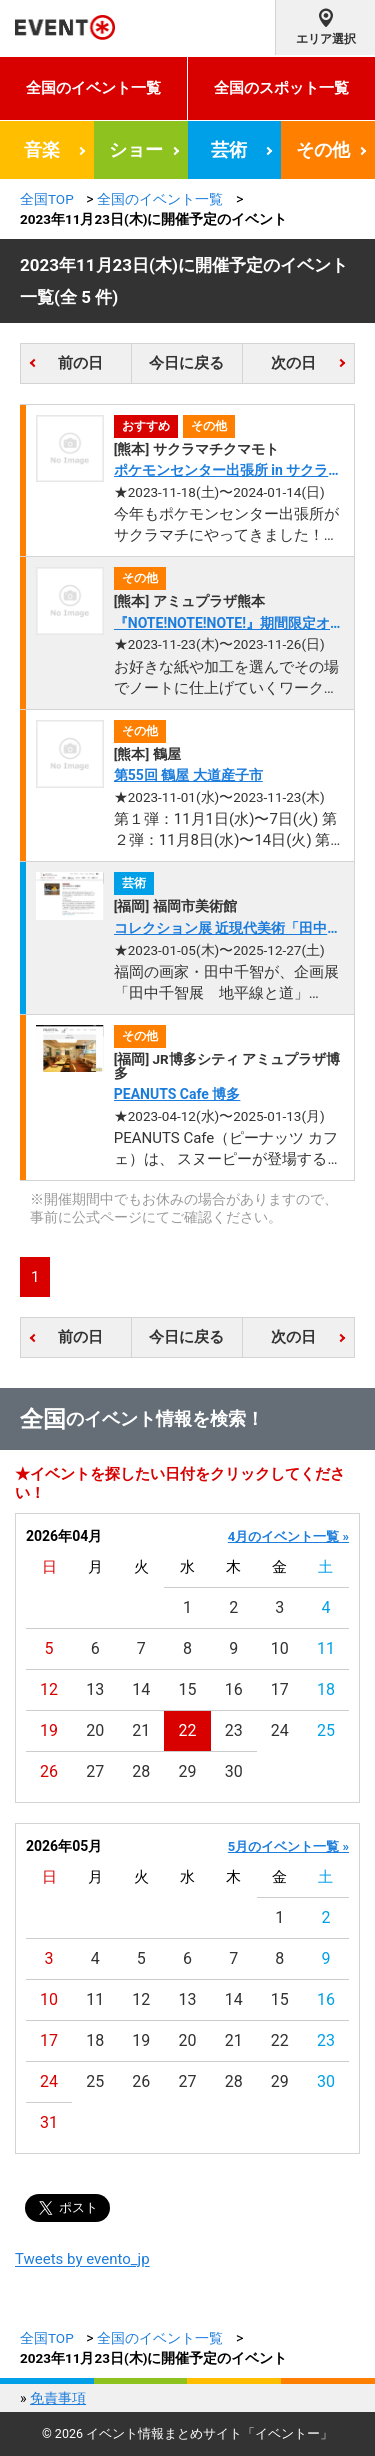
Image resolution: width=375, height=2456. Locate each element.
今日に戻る (186, 363)
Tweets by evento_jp (82, 2259)
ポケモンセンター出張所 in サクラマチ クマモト (228, 471)
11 (326, 1648)
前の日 (80, 363)
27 (95, 1771)
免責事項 (58, 2398)
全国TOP (47, 199)
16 (234, 1689)
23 (234, 1730)
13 (95, 1689)
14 (141, 1689)
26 (49, 1771)
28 (141, 1771)
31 (49, 2122)
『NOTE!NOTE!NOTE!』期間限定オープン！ (229, 624)
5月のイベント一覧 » (288, 1846)
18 (326, 1689)
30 (234, 1771)
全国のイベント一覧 (93, 88)
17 (280, 1689)
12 (49, 1689)
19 (49, 1730)
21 (141, 1730)
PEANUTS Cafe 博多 (177, 1094)
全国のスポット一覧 (281, 88)
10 (280, 1648)
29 (188, 1771)
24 (280, 1730)
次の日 (293, 363)
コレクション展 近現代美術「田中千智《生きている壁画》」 (227, 929)
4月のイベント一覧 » (288, 1536)
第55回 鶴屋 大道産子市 (188, 775)
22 (188, 1730)
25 (326, 1730)
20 (95, 1730)
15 (188, 1689)
